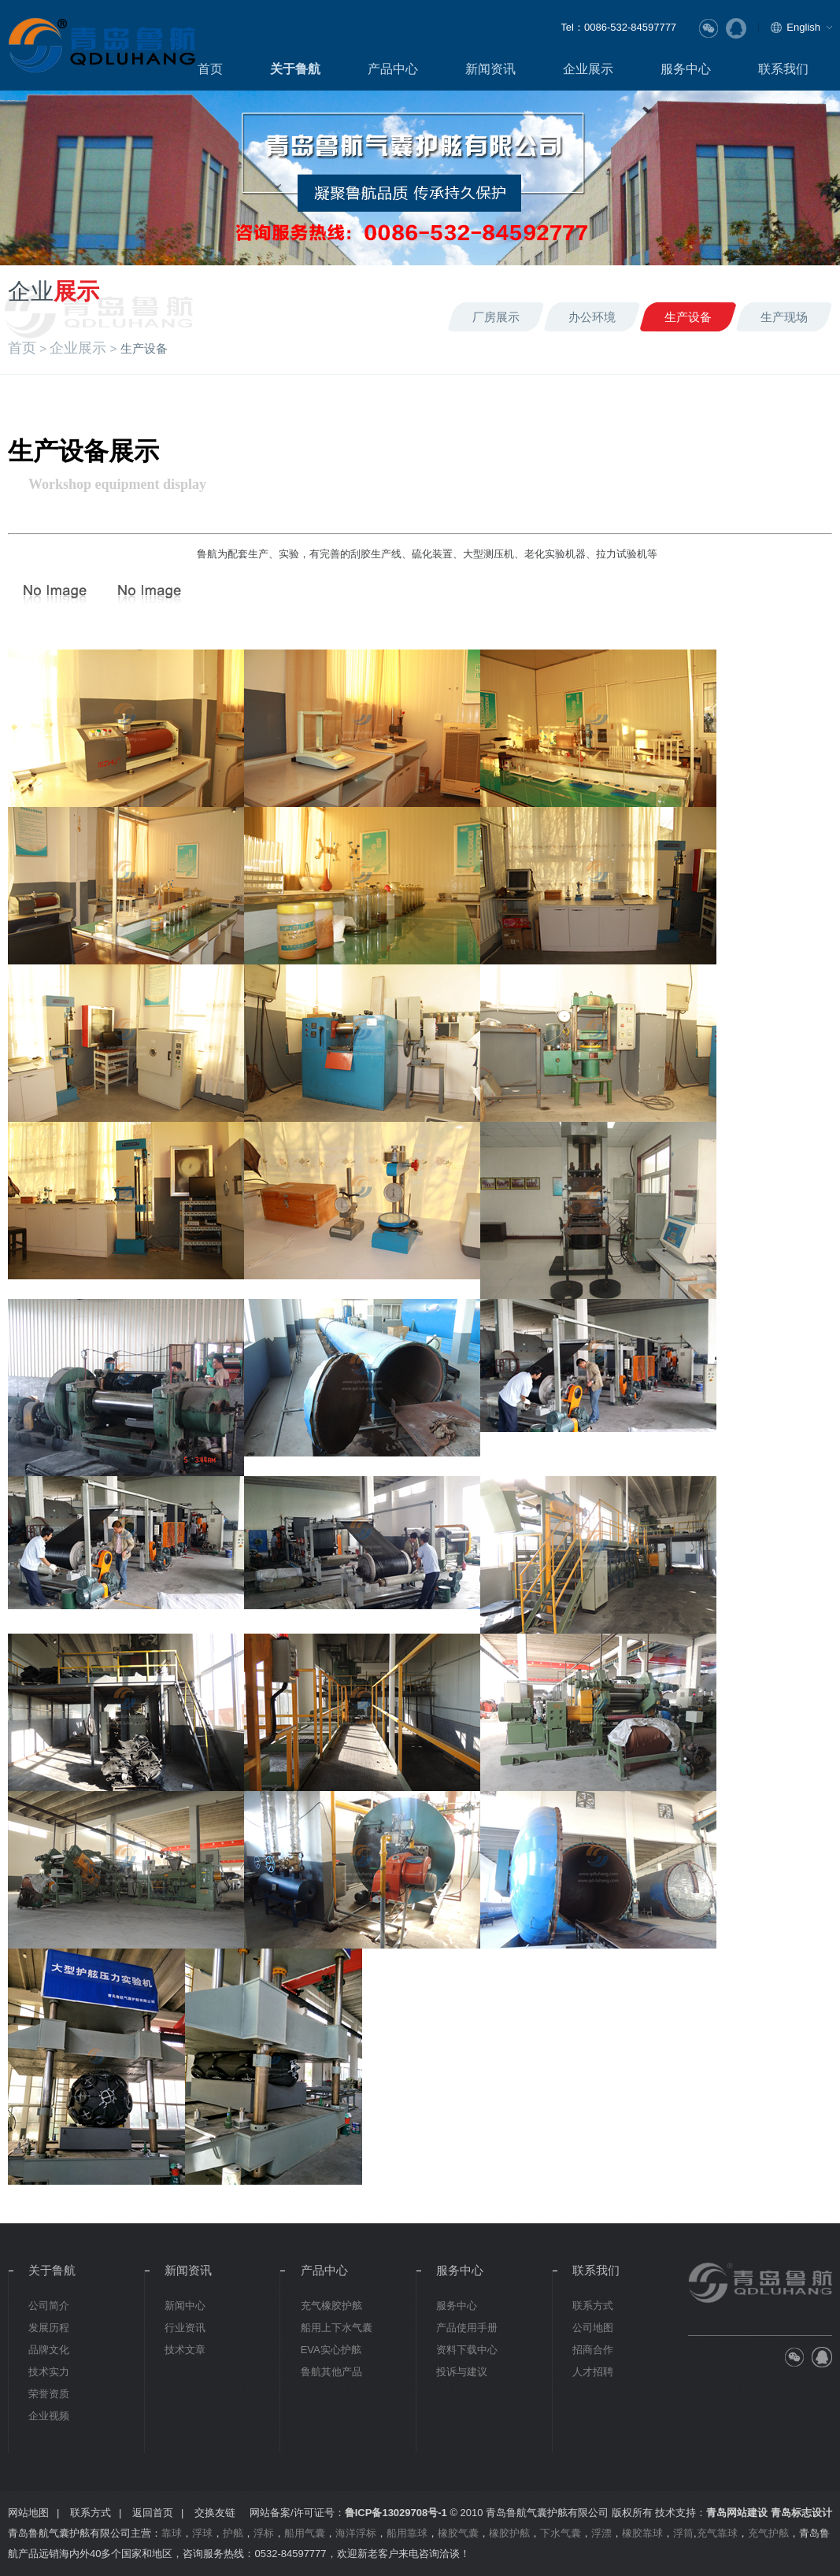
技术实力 (48, 2372)
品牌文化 (48, 2350)
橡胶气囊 (458, 2533)
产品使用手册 (467, 2328)
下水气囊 (560, 2533)
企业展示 (588, 68)
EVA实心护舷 (331, 2350)
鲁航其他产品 (331, 2372)
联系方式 (592, 2305)
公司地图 (592, 2328)
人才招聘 (592, 2372)
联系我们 (783, 68)
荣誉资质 (48, 2394)
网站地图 (28, 2513)
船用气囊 (304, 2533)
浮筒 (683, 2533)
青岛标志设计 (801, 2513)
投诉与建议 (461, 2372)
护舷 (233, 2533)
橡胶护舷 (509, 2533)
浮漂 (601, 2533)
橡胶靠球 (642, 2533)
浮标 (263, 2533)
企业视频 (48, 2416)
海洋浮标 (355, 2533)
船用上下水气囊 (336, 2328)
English (803, 27)
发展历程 (48, 2328)
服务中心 (686, 68)
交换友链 (214, 2513)
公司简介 (48, 2305)
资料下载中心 (467, 2350)
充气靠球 (717, 2533)
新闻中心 (185, 2305)
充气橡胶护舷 (331, 2305)
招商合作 (592, 2350)
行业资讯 (185, 2328)
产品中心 (393, 68)
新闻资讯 (490, 68)
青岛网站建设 (737, 2513)
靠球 (171, 2533)
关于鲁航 (295, 68)
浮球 (202, 2533)
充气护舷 (768, 2533)
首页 (210, 68)
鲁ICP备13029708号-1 (396, 2513)
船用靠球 (407, 2533)
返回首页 (152, 2513)
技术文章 (185, 2350)
